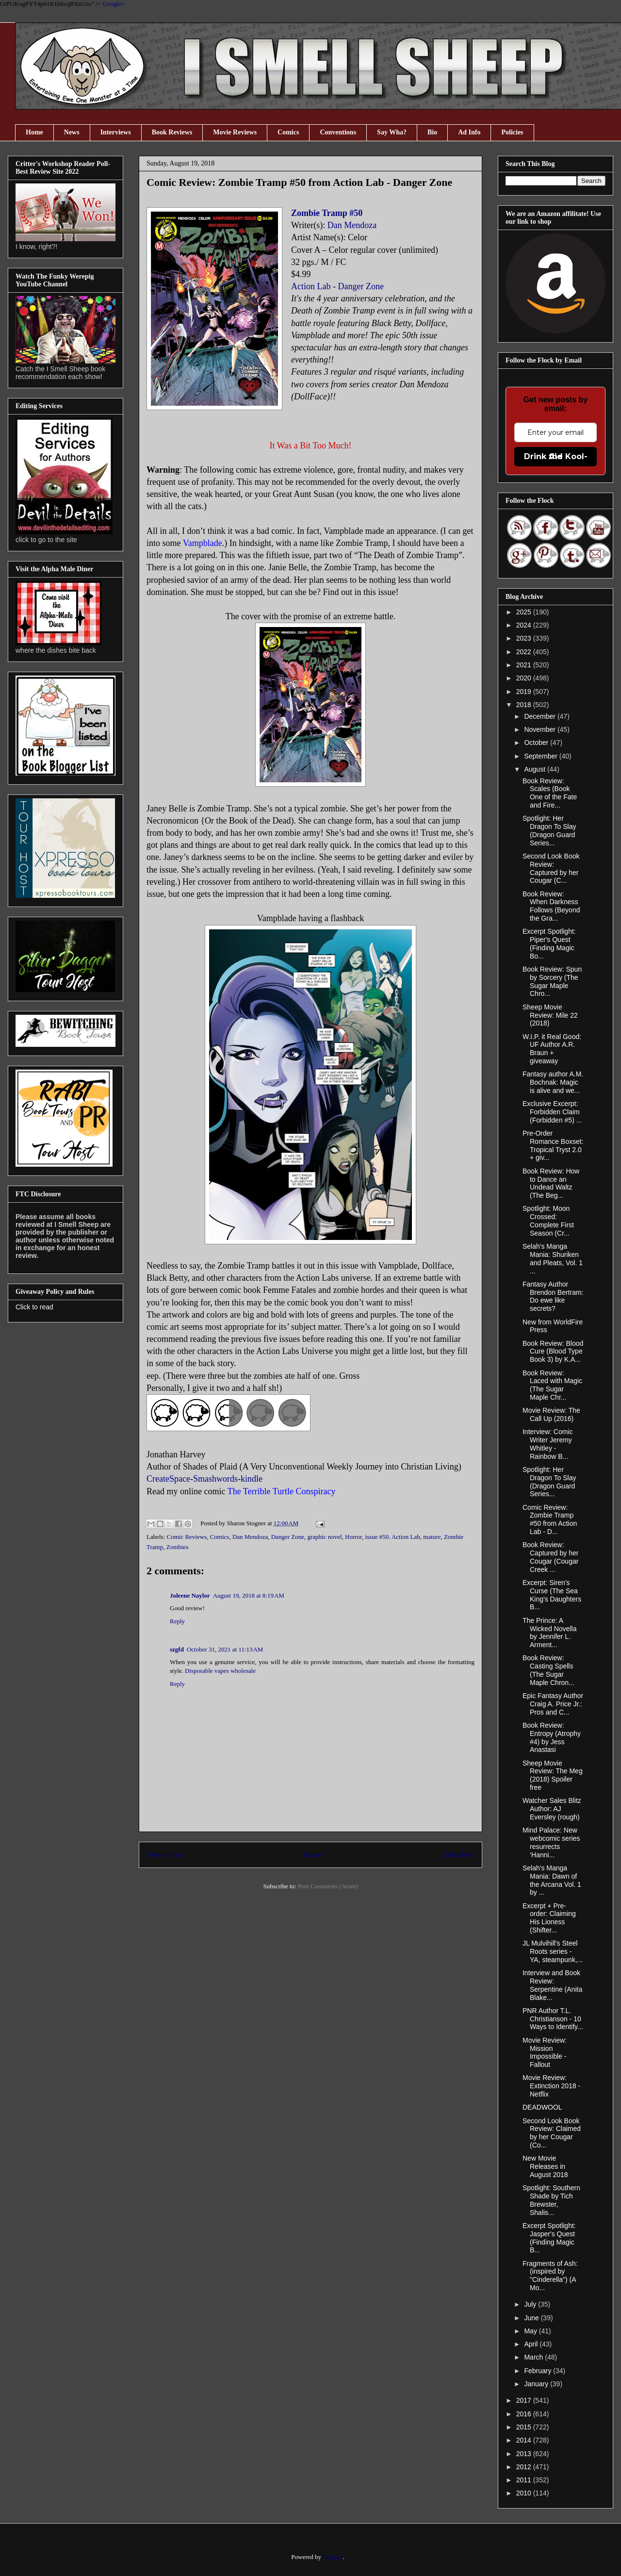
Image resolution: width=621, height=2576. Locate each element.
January (537, 2384)
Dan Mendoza (351, 225)
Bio (432, 132)
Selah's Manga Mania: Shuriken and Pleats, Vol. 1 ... (553, 1258)
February (538, 2371)
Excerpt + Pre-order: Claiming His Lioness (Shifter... (549, 1918)
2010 (524, 2493)
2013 (524, 2454)
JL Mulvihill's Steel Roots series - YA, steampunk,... (553, 1951)
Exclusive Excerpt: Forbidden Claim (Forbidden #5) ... (552, 1112)
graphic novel (324, 1536)
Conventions (338, 132)
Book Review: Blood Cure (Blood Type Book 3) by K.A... (553, 1351)
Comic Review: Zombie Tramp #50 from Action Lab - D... (550, 1519)
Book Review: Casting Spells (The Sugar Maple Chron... (548, 1670)
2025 (524, 612)
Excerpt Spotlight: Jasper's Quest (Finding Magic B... (549, 2238)
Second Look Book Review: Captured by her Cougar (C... (551, 868)
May (531, 2331)
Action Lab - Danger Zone (337, 286)
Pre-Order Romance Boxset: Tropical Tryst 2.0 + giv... (553, 1145)
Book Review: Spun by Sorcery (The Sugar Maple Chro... (552, 981)
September (541, 756)
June (532, 2318)
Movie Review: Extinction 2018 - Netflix (551, 2086)
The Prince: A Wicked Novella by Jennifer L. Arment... (549, 1633)
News (72, 132)
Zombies (177, 1547)
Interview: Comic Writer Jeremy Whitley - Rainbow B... (547, 1444)
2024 (524, 625)
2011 (524, 2480)
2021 (524, 665)
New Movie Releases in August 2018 (545, 2166)
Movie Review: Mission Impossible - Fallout (545, 2052)
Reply (177, 1621)
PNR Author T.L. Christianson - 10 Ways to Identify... (553, 2019)
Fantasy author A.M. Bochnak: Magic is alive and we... (553, 1082)
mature (432, 1536)
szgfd (177, 1649)
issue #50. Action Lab (392, 1536)
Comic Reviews (187, 1536)
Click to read (34, 1307)
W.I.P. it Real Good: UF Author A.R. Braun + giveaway (552, 1049)
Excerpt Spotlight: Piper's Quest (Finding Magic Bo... (549, 943)
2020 (524, 678)
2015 (524, 2427)
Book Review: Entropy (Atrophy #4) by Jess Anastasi (552, 1737)
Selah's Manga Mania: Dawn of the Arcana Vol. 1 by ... (552, 1880)
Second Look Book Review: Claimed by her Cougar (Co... (552, 2133)
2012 (524, 2467)
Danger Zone (287, 1536)
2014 (524, 2440)
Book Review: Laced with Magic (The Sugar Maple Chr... (552, 1385)
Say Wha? (392, 132)
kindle (251, 1479)
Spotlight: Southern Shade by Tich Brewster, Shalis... (551, 2200)
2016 (524, 2414)
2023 (524, 638)
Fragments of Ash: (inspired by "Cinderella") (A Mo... (550, 2276)
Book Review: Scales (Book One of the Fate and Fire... (550, 793)
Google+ (113, 3)
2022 (524, 652)
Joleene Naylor (190, 1595)
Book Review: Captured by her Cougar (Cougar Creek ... (550, 1557)
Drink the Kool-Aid (556, 456)
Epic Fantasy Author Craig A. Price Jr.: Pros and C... (553, 1704)
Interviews (115, 132)
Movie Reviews (235, 132)
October (537, 742)
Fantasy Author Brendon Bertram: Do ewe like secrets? (553, 1296)
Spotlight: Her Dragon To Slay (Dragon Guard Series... (549, 830)
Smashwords (215, 1479)
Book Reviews (172, 132)
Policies (512, 132)
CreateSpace (168, 1479)
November (540, 729)
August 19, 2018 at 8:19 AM (248, 1595)
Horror (353, 1536)
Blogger (333, 2556)
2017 (524, 2400)
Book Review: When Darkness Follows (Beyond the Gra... (551, 906)
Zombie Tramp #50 (326, 213)
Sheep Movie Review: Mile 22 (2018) (550, 1015)
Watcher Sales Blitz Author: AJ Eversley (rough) (552, 1809)
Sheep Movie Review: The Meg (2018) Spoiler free (553, 1775)
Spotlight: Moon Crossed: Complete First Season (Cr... (548, 1221)
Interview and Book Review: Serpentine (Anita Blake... (552, 1985)
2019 (524, 691)
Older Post (458, 1854)
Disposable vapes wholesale (220, 1670)
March (534, 2357)
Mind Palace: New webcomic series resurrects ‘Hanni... (551, 1842)
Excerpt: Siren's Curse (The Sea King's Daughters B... (552, 1595)
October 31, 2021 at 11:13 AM (225, 1649)
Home (34, 132)
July (531, 2304)
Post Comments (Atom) (328, 1886)
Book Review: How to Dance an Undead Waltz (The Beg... (551, 1183)
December (540, 716)
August (535, 769)
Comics (288, 132)
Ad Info (469, 132)
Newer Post (164, 1854)
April (531, 2344)
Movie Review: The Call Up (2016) (551, 1414)
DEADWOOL (542, 2107)
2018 (524, 705)
